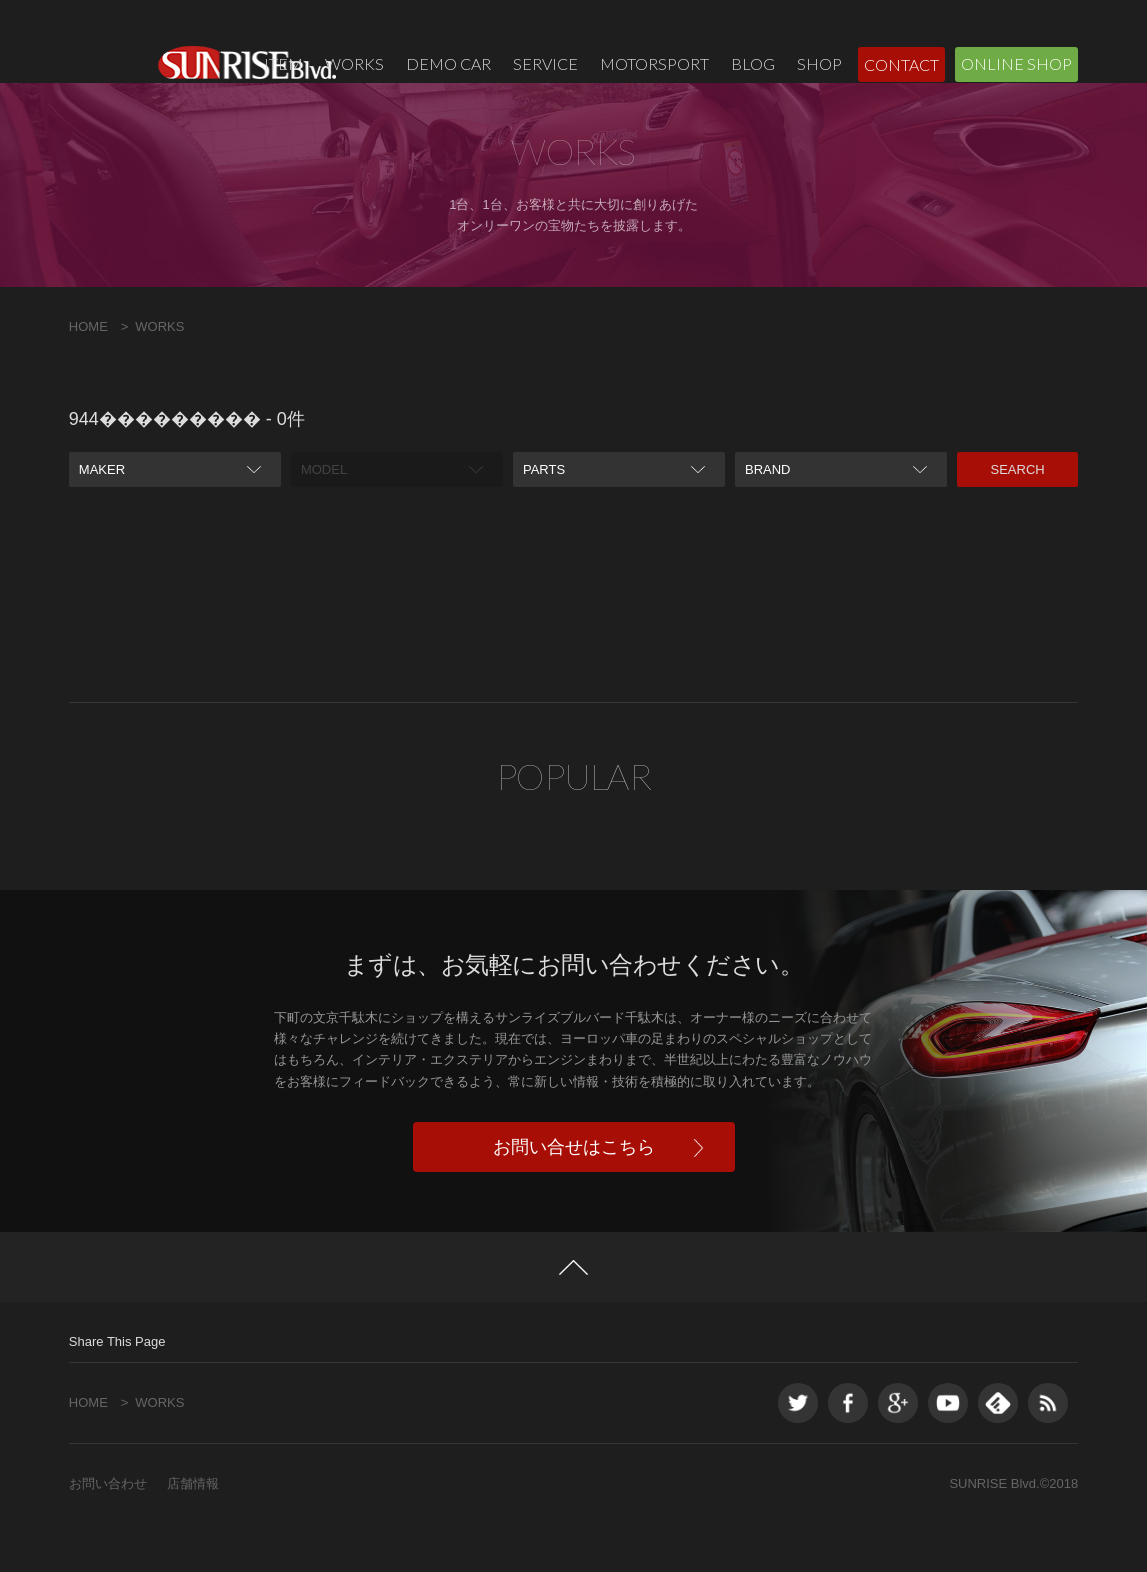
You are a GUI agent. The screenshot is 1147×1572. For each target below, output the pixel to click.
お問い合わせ (108, 1531)
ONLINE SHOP (1016, 63)
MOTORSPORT (654, 63)
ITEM (283, 63)
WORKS (354, 63)
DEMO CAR (448, 63)
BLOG (753, 63)
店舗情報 (193, 1531)
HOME (88, 373)
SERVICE (545, 63)
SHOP (819, 63)
